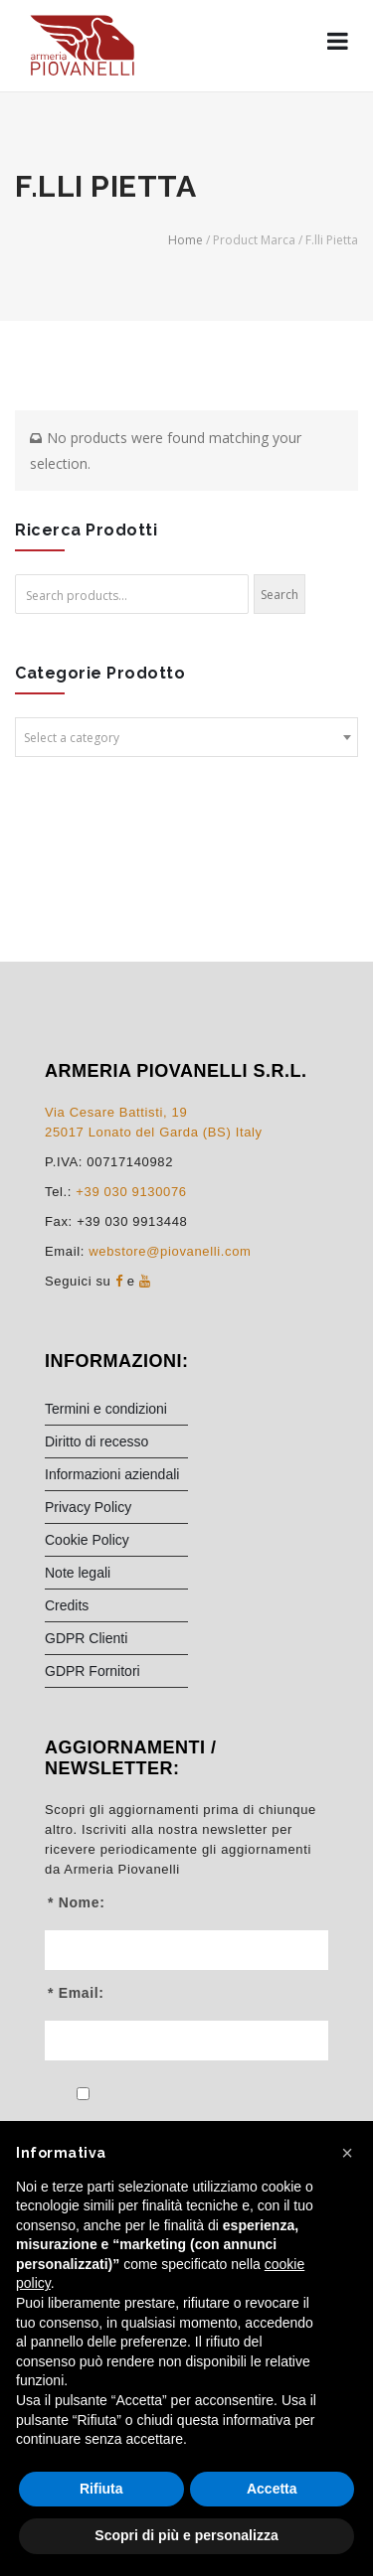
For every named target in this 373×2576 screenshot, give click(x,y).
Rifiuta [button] (101, 2489)
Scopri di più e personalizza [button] (186, 2535)
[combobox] (186, 737)
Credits (67, 1605)
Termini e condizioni (106, 1409)
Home (185, 239)
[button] (347, 2153)
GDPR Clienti (86, 1638)
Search (279, 594)
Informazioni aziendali (112, 1474)
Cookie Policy (87, 1540)
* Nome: (76, 1902)
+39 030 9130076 (131, 1191)
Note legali (77, 1573)
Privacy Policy (88, 1507)
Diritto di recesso (96, 1441)
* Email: (76, 1993)
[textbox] (186, 738)
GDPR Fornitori (92, 1671)
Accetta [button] (272, 2489)
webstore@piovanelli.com (170, 1251)
